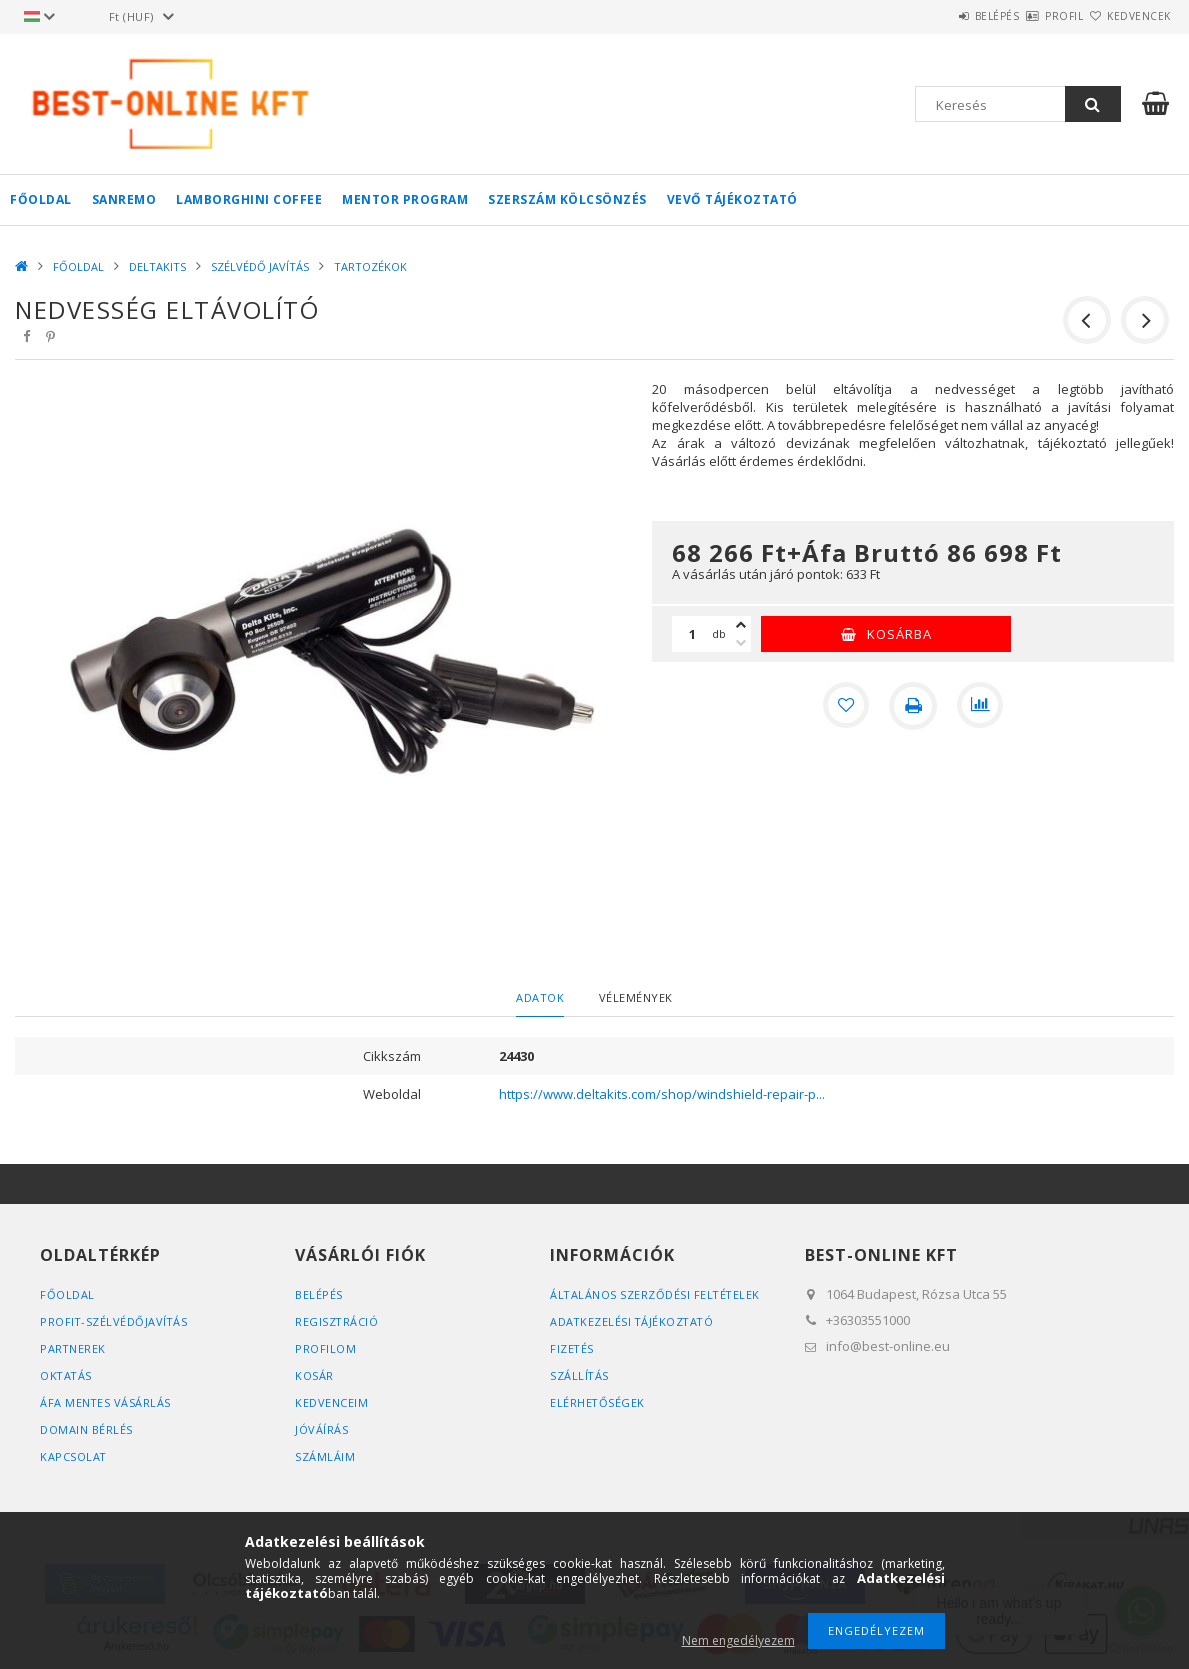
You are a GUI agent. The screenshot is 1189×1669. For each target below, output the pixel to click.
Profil (1029, 16)
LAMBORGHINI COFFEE (249, 199)
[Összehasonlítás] (981, 706)
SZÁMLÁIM (325, 1456)
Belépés (938, 16)
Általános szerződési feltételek (656, 1294)
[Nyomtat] (913, 706)
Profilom (325, 1348)
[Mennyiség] (692, 634)
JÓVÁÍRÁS (321, 1429)
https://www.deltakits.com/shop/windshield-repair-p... (662, 1094)
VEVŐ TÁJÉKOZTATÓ (732, 199)
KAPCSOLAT (74, 1456)
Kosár (314, 1375)
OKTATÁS (67, 1375)
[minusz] (741, 643)
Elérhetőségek (598, 1402)
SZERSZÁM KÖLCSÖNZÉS (567, 199)
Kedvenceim (331, 1402)
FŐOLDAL (41, 199)
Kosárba (899, 634)
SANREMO (124, 199)
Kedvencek (1127, 16)
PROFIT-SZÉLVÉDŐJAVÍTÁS (114, 1321)
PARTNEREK (73, 1348)
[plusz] (741, 625)
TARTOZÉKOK (370, 266)
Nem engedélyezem (738, 1640)
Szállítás (580, 1375)
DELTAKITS (157, 266)
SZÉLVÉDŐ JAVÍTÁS (260, 266)
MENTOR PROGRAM (405, 199)
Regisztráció (337, 1321)
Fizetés (572, 1348)
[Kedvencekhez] (845, 706)
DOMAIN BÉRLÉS (86, 1429)
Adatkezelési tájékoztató (633, 1321)
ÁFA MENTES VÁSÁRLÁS (106, 1402)
